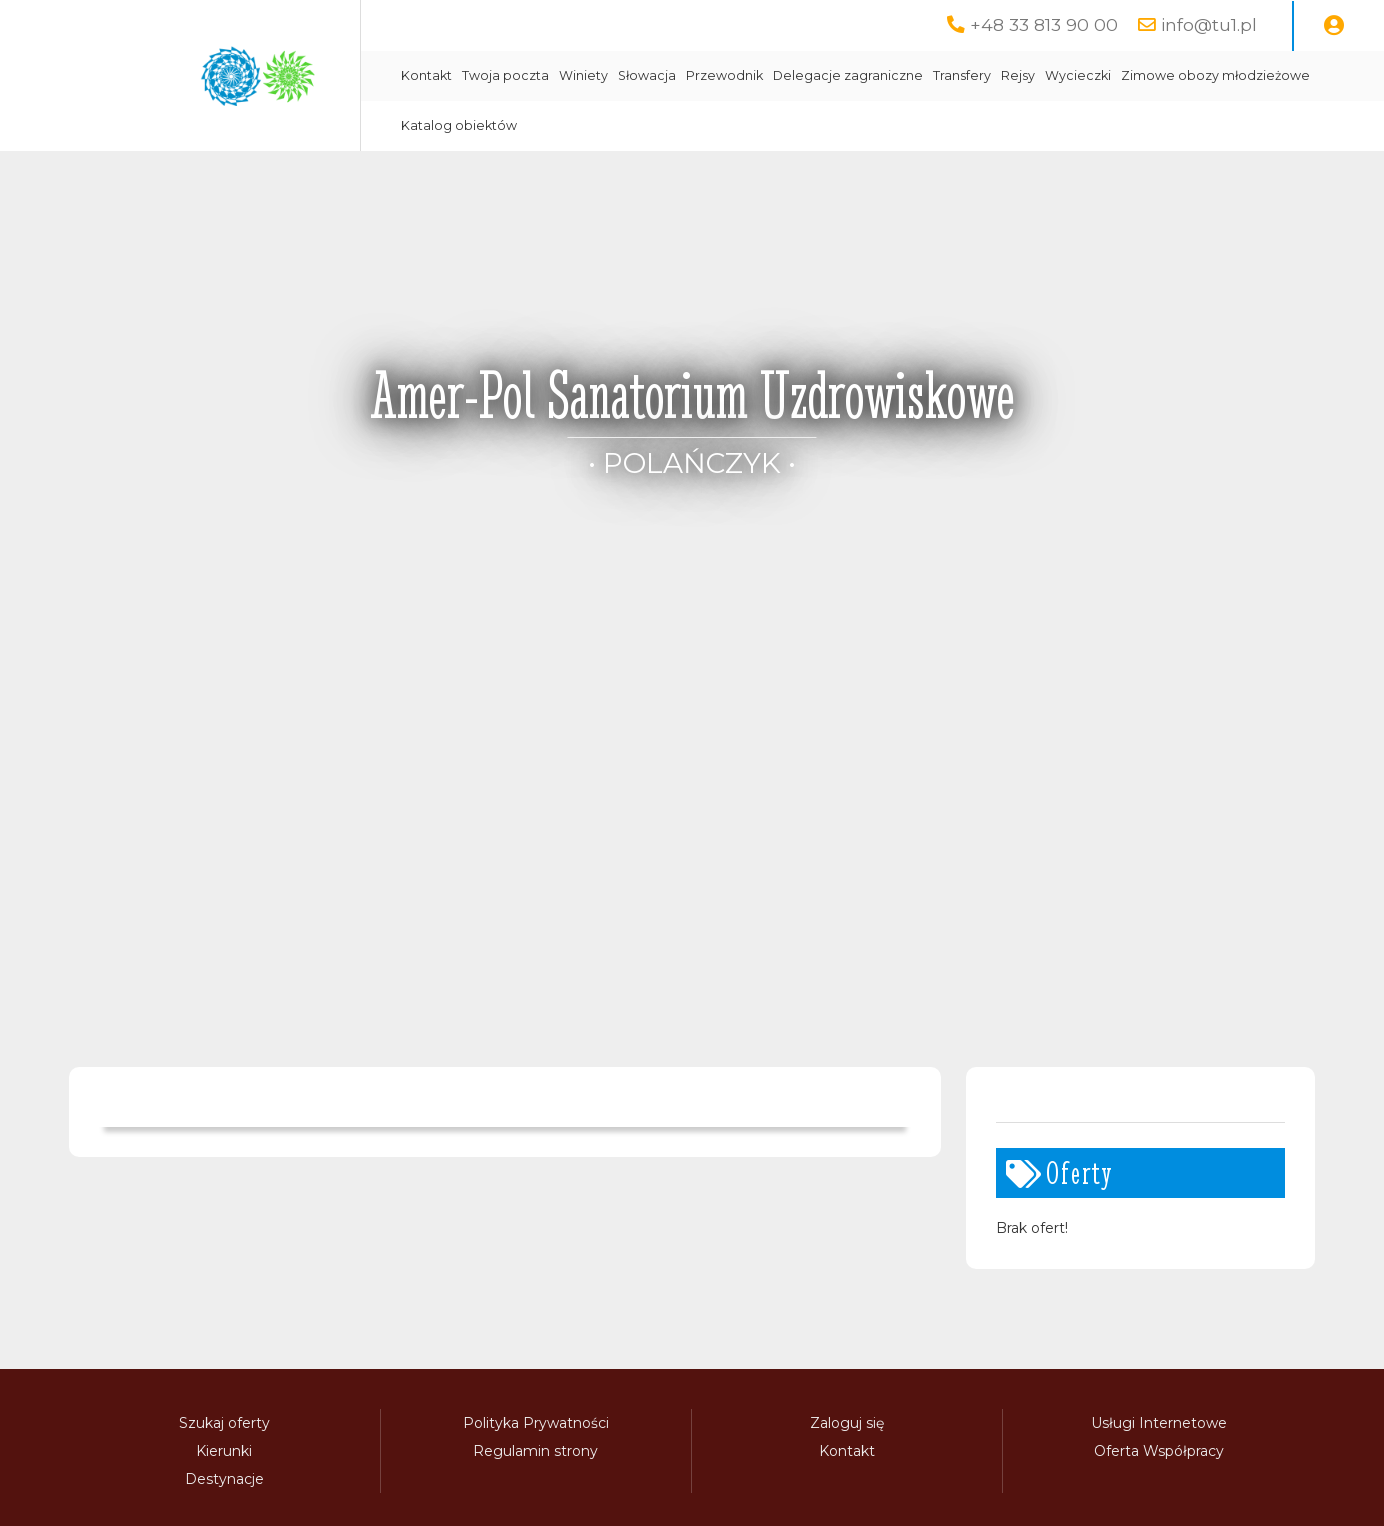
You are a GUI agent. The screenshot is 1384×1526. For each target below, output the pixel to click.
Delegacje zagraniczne (848, 75)
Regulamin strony (535, 1451)
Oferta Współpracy (1159, 1451)
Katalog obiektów (459, 125)
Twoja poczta (505, 75)
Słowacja (647, 75)
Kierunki (224, 1451)
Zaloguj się (847, 1423)
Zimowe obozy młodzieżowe (1215, 75)
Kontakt (426, 75)
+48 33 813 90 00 (1044, 24)
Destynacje (224, 1479)
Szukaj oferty (224, 1423)
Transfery (962, 75)
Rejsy (1018, 75)
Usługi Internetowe (1159, 1423)
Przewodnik (724, 75)
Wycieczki (1078, 75)
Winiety (583, 75)
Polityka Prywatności (536, 1423)
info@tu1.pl (1209, 24)
